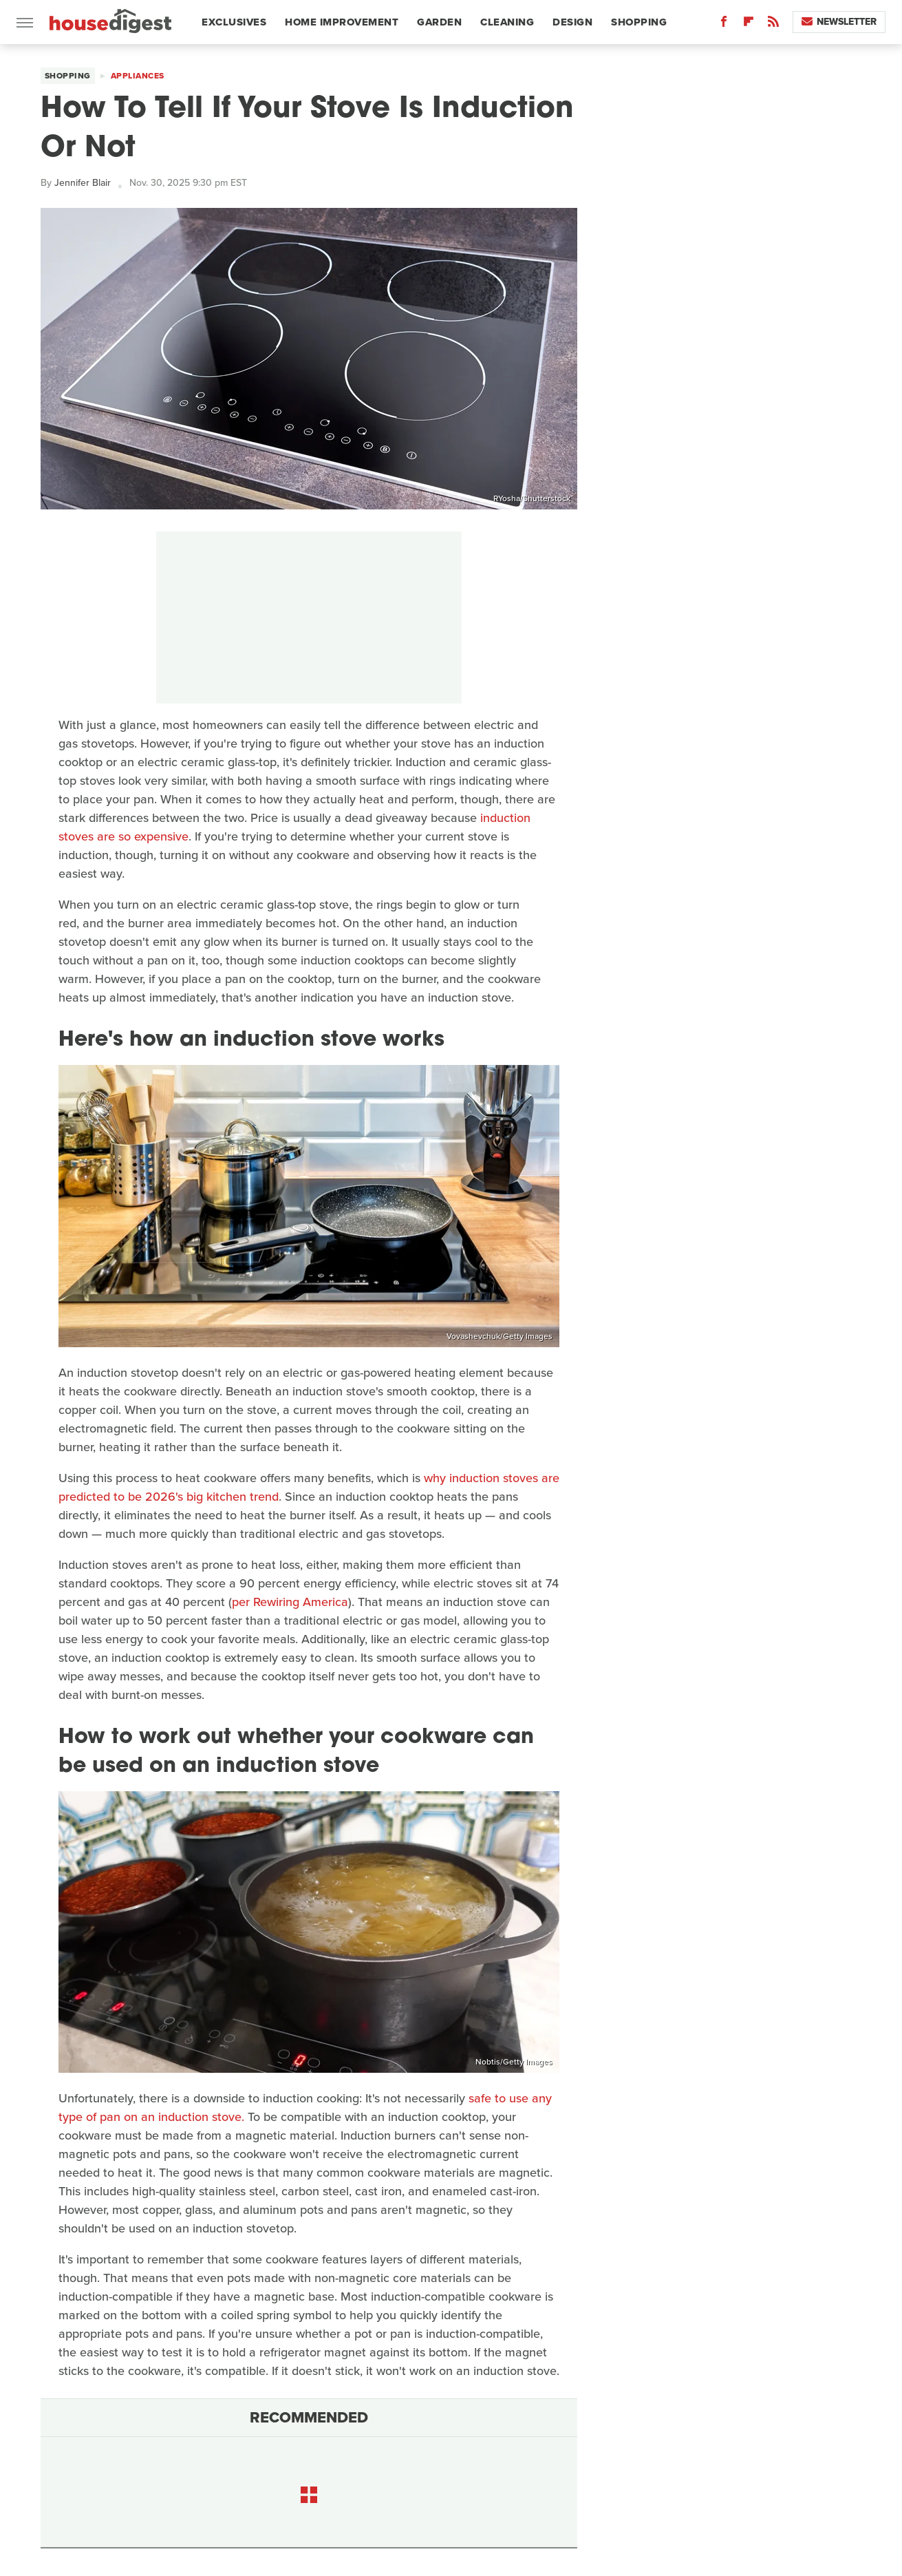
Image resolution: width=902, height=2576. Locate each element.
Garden (439, 22)
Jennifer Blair (82, 183)
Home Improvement (341, 22)
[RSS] (773, 24)
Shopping (639, 22)
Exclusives (234, 22)
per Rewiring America (290, 1602)
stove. (228, 2117)
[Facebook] (723, 24)
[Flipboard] (748, 24)
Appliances (137, 76)
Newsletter (839, 21)
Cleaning (507, 22)
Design (572, 22)
